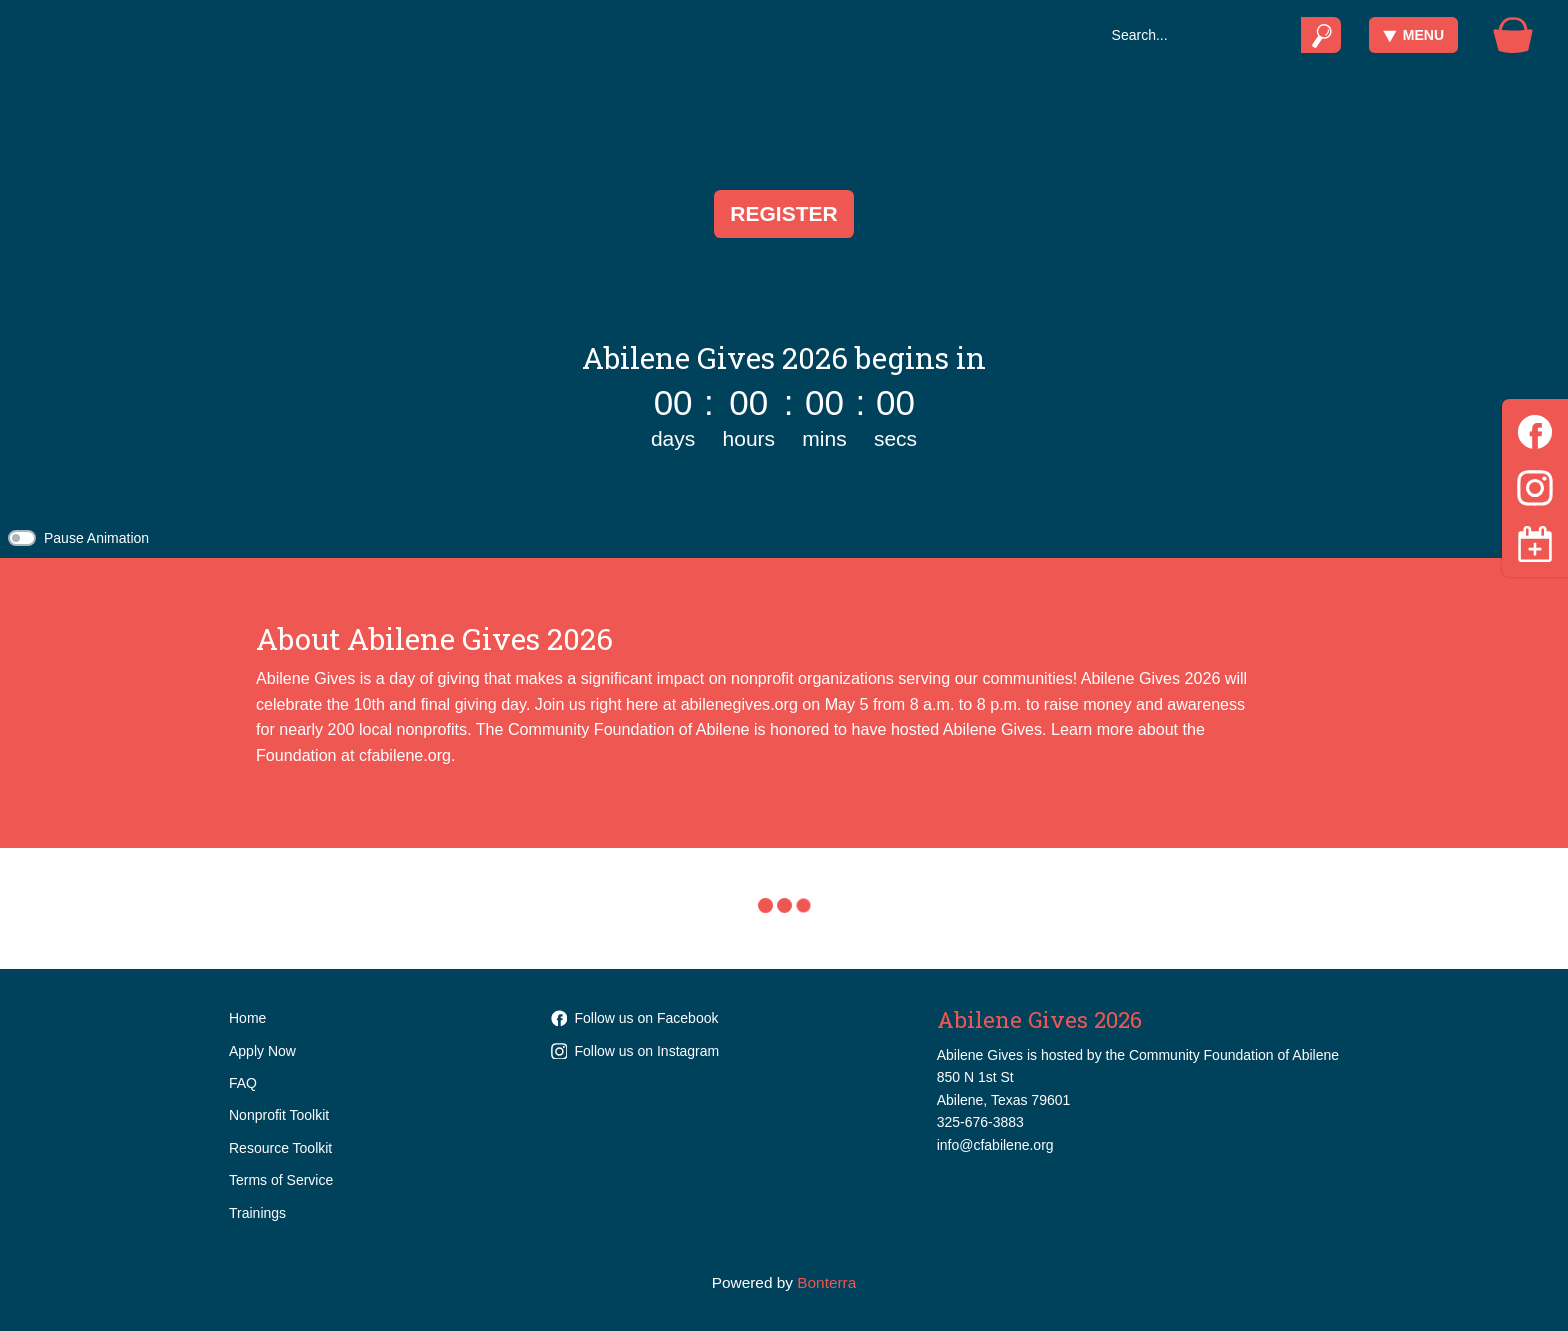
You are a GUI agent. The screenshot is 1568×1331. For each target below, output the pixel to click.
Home (247, 1018)
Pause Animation (96, 538)
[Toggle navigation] (1535, 544)
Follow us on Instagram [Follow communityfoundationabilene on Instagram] (635, 1051)
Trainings (257, 1213)
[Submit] (1321, 35)
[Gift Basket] (1513, 35)
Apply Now (262, 1051)
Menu (1413, 35)
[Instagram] (1535, 484)
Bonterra (826, 1282)
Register (783, 213)
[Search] (1199, 35)
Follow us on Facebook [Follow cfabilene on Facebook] (635, 1018)
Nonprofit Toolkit (279, 1115)
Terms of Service (281, 1180)
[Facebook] (1535, 428)
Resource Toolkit (280, 1148)
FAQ (243, 1083)
